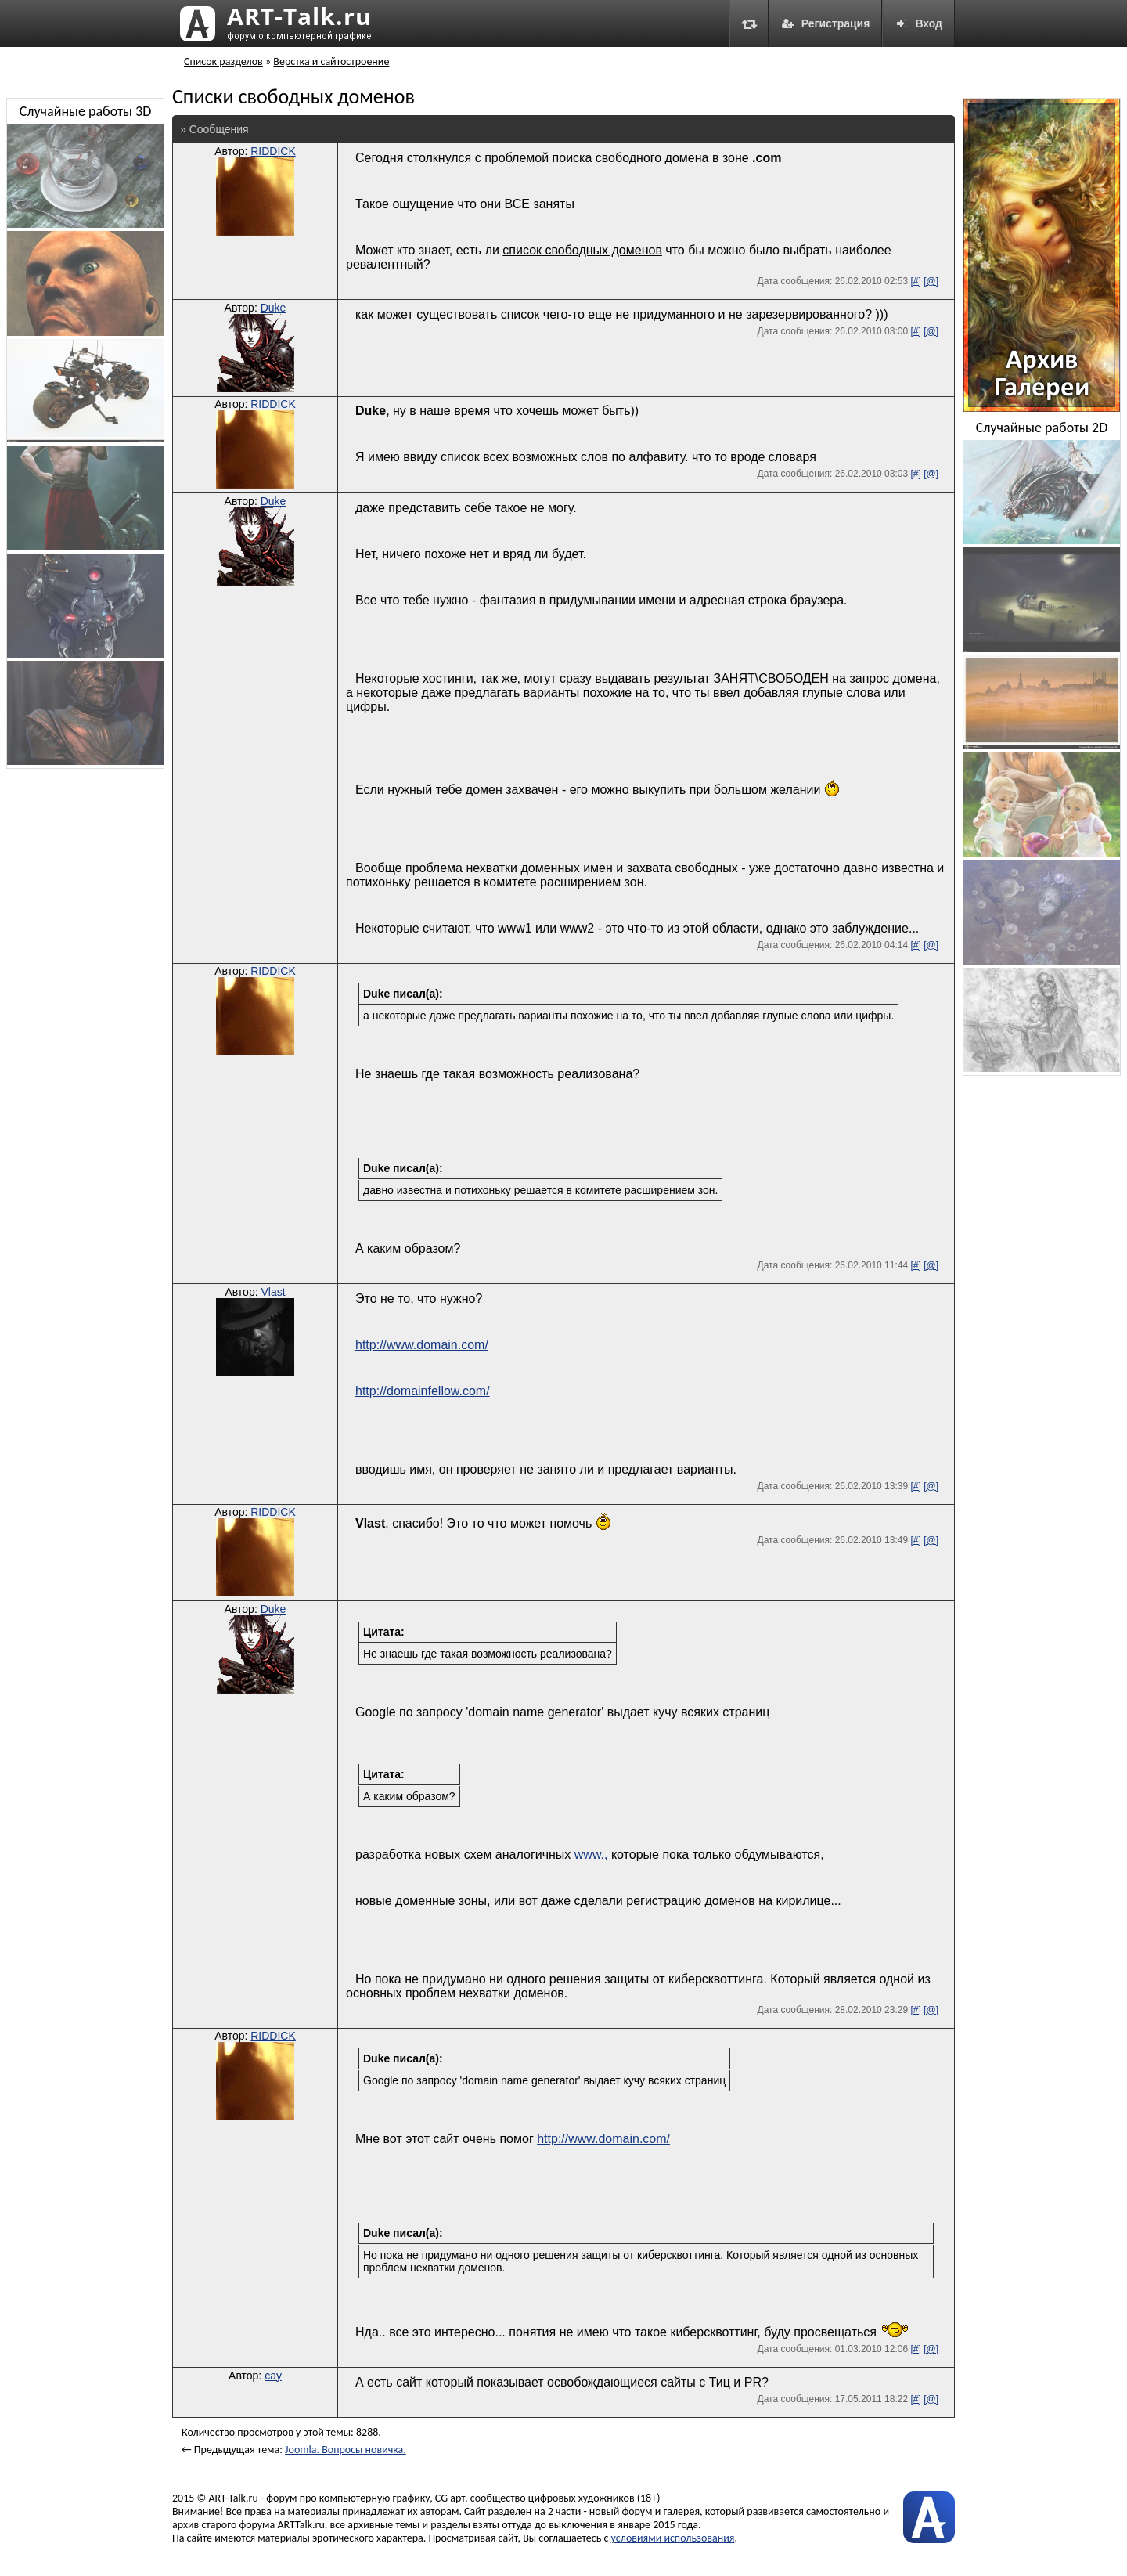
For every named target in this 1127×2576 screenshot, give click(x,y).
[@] (931, 281)
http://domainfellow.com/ (422, 1391)
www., (591, 1854)
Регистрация (825, 23)
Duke (273, 307)
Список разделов (223, 61)
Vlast (273, 1292)
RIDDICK (273, 151)
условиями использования (673, 2538)
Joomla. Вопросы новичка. (345, 2449)
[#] (915, 281)
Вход (918, 23)
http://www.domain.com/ (421, 1344)
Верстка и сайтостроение (331, 61)
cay (273, 2375)
